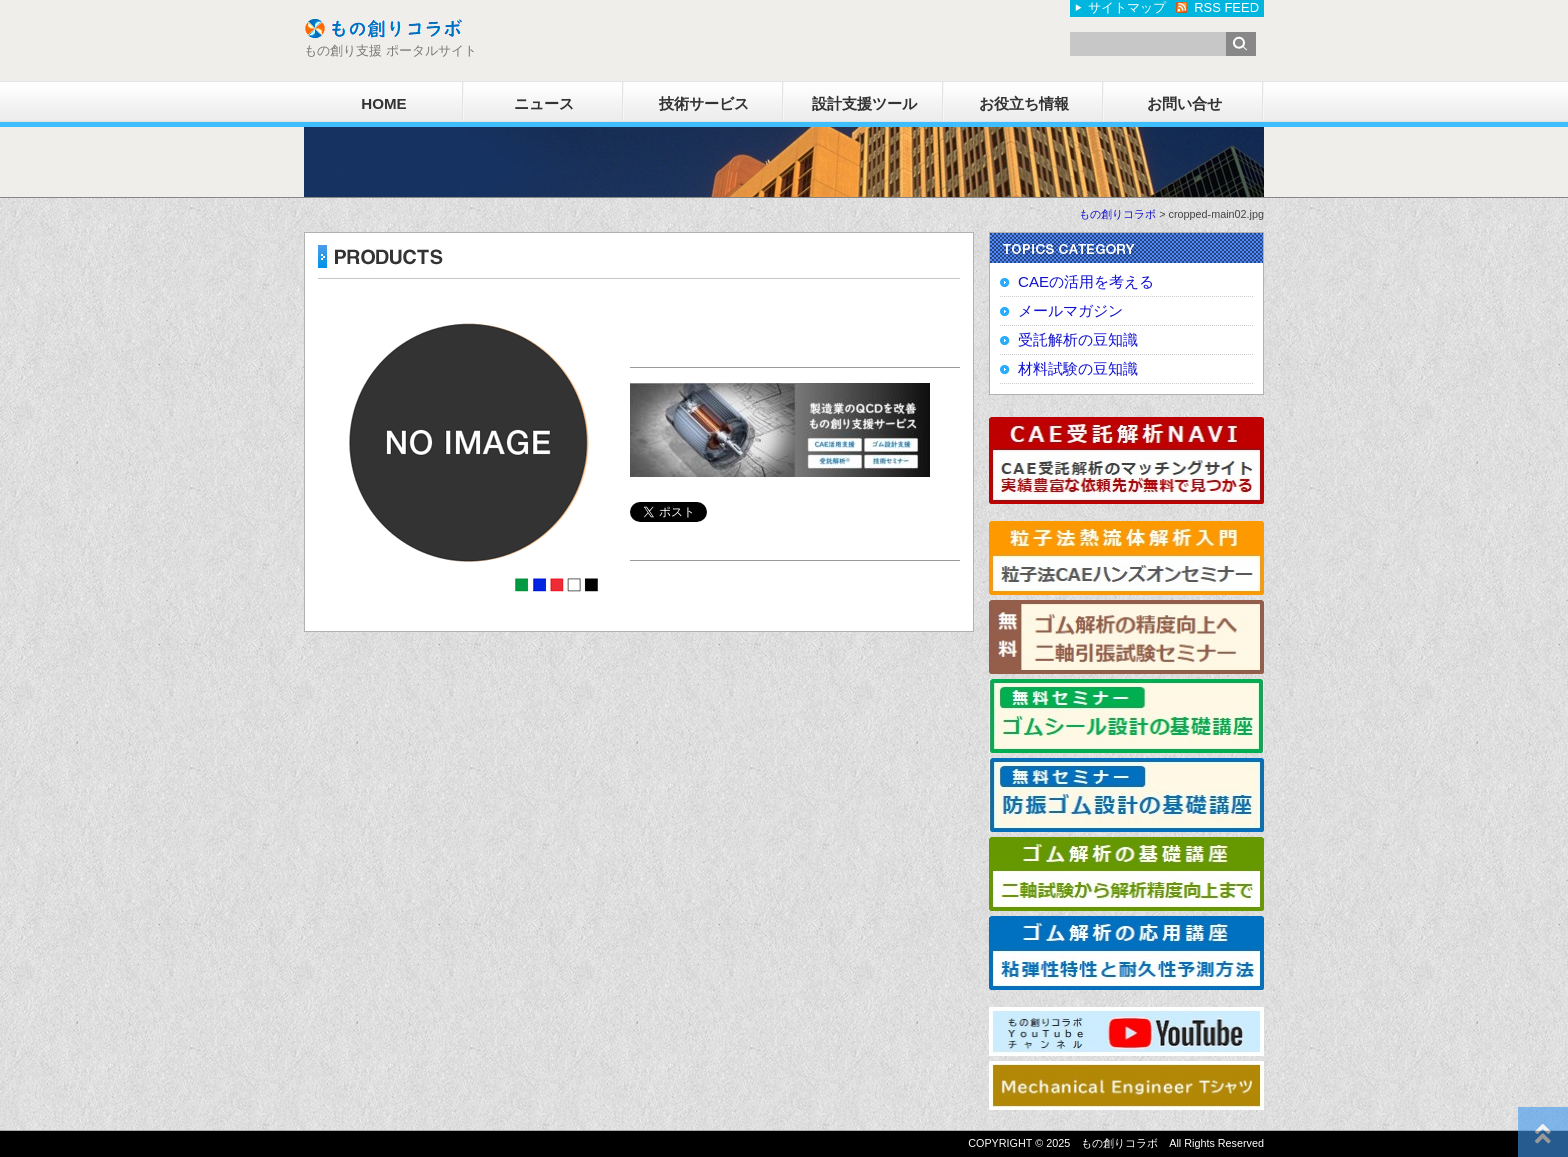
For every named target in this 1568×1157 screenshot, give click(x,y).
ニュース (544, 103)
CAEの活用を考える (1086, 281)
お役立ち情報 (1024, 103)
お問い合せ (1184, 103)
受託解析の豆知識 (1078, 339)
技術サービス (704, 103)
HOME (383, 103)
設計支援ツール (864, 103)
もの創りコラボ (1117, 214)
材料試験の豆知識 (1078, 368)
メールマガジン (1070, 310)
